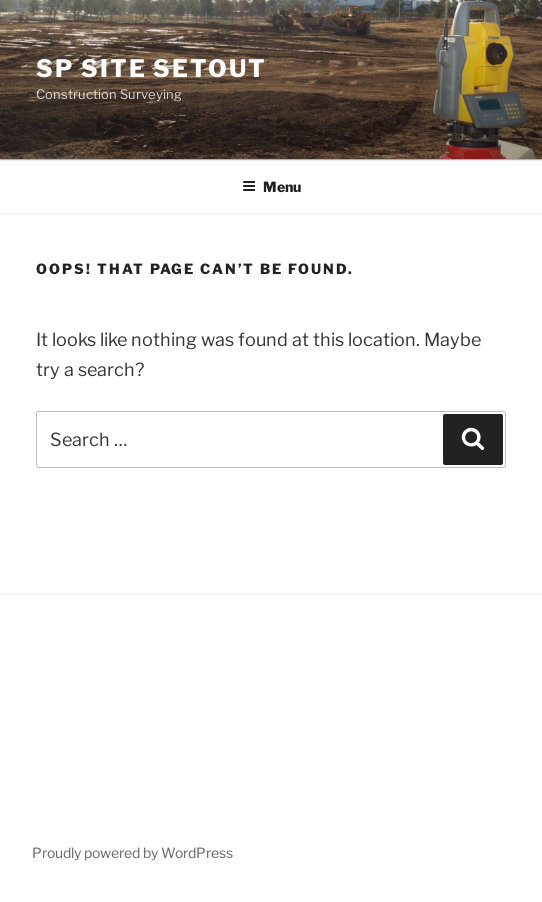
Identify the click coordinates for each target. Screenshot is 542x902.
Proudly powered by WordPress (132, 852)
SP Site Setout (151, 68)
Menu (271, 186)
